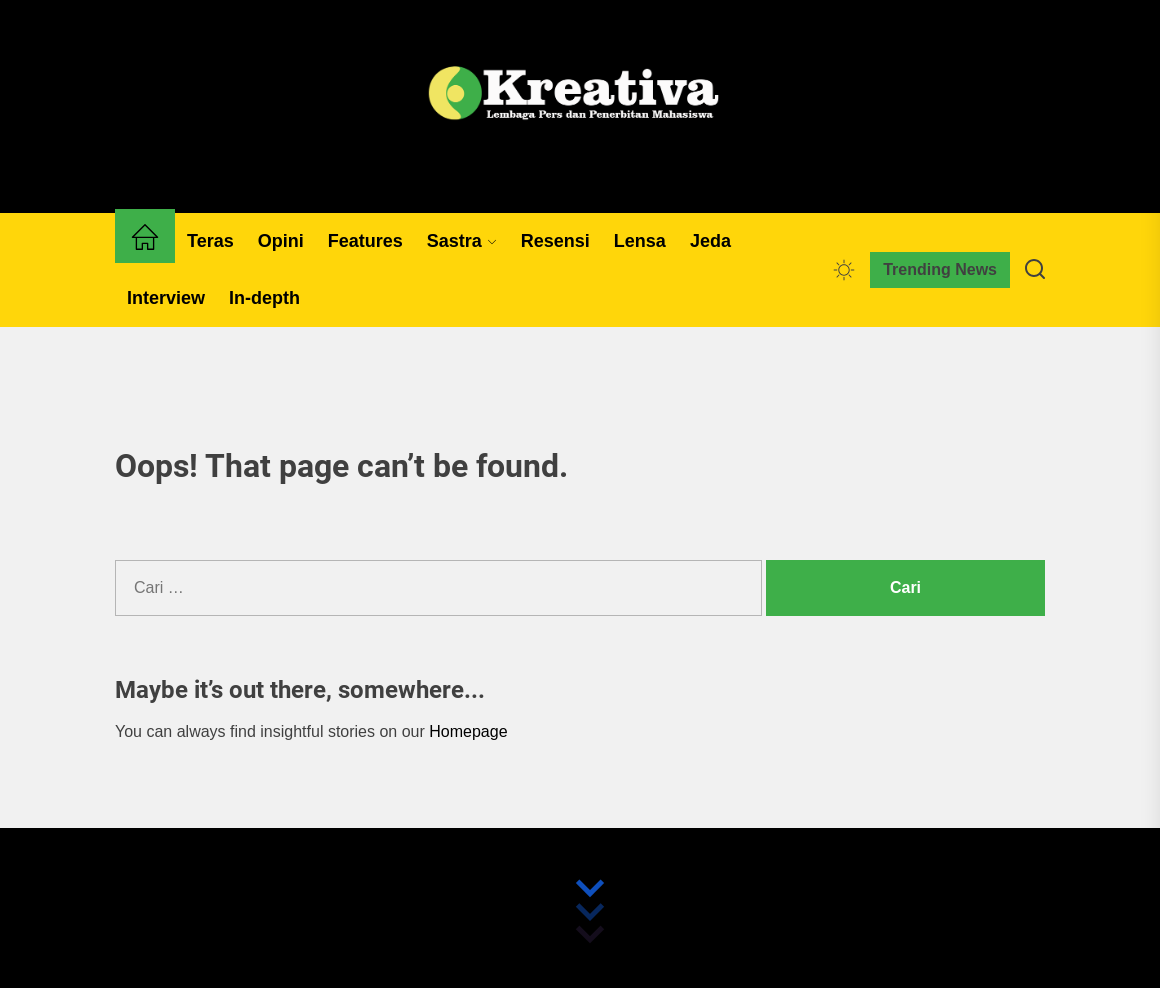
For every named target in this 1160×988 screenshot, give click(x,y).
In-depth (264, 298)
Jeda (710, 241)
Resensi (555, 241)
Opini (281, 241)
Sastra (462, 241)
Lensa (640, 241)
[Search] (1035, 270)
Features (365, 241)
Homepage (468, 731)
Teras (210, 241)
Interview (166, 298)
